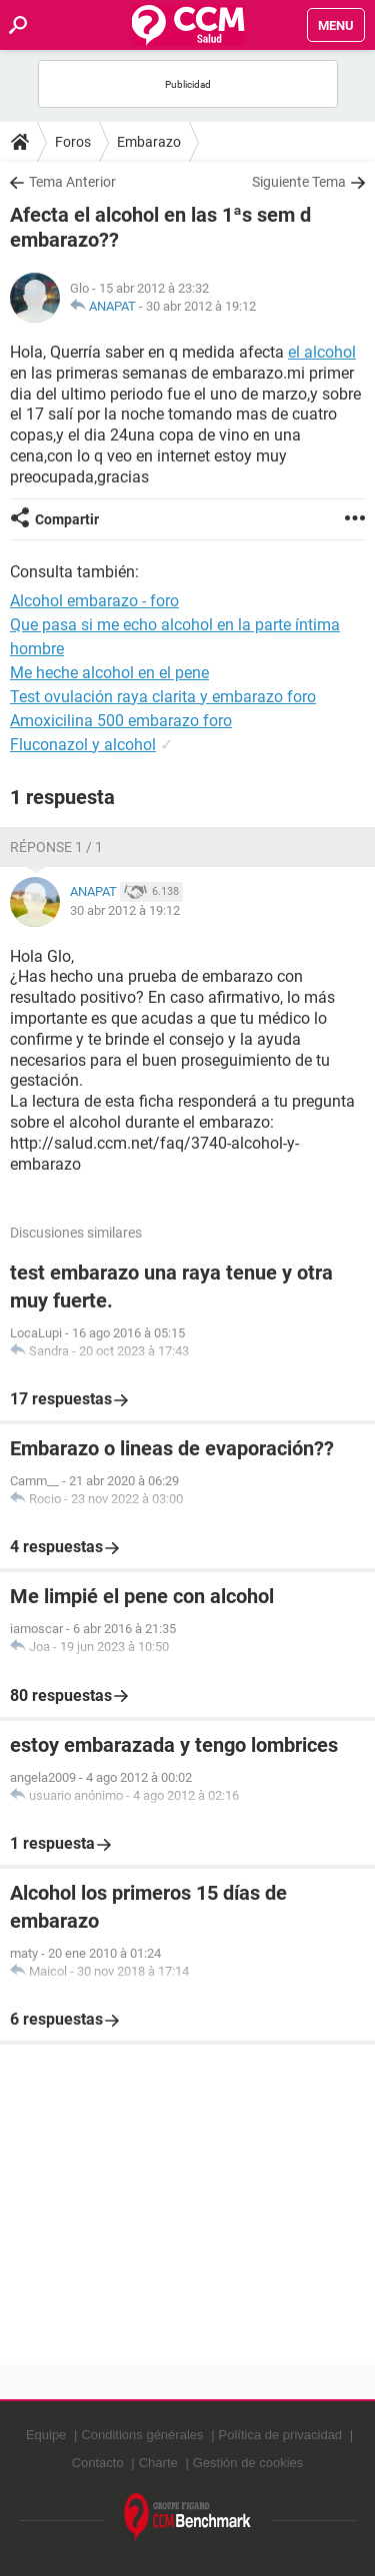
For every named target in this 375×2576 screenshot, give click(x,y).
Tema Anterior (72, 182)
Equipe (46, 2434)
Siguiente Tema (299, 182)
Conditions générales (142, 2434)
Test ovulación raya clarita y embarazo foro (163, 696)
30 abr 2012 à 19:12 (201, 306)
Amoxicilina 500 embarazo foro (121, 720)
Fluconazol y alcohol (83, 744)
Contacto (98, 2462)
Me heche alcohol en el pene (109, 672)
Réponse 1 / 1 (56, 847)
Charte (158, 2462)
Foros (73, 142)
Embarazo (149, 142)
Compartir (67, 519)
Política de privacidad (281, 2434)
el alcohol (322, 352)
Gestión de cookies (248, 2462)
